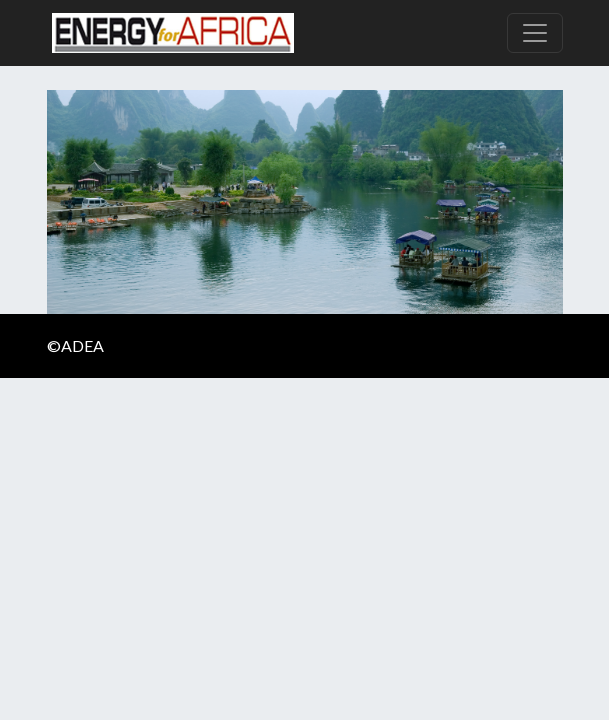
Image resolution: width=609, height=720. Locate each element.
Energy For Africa (173, 33)
